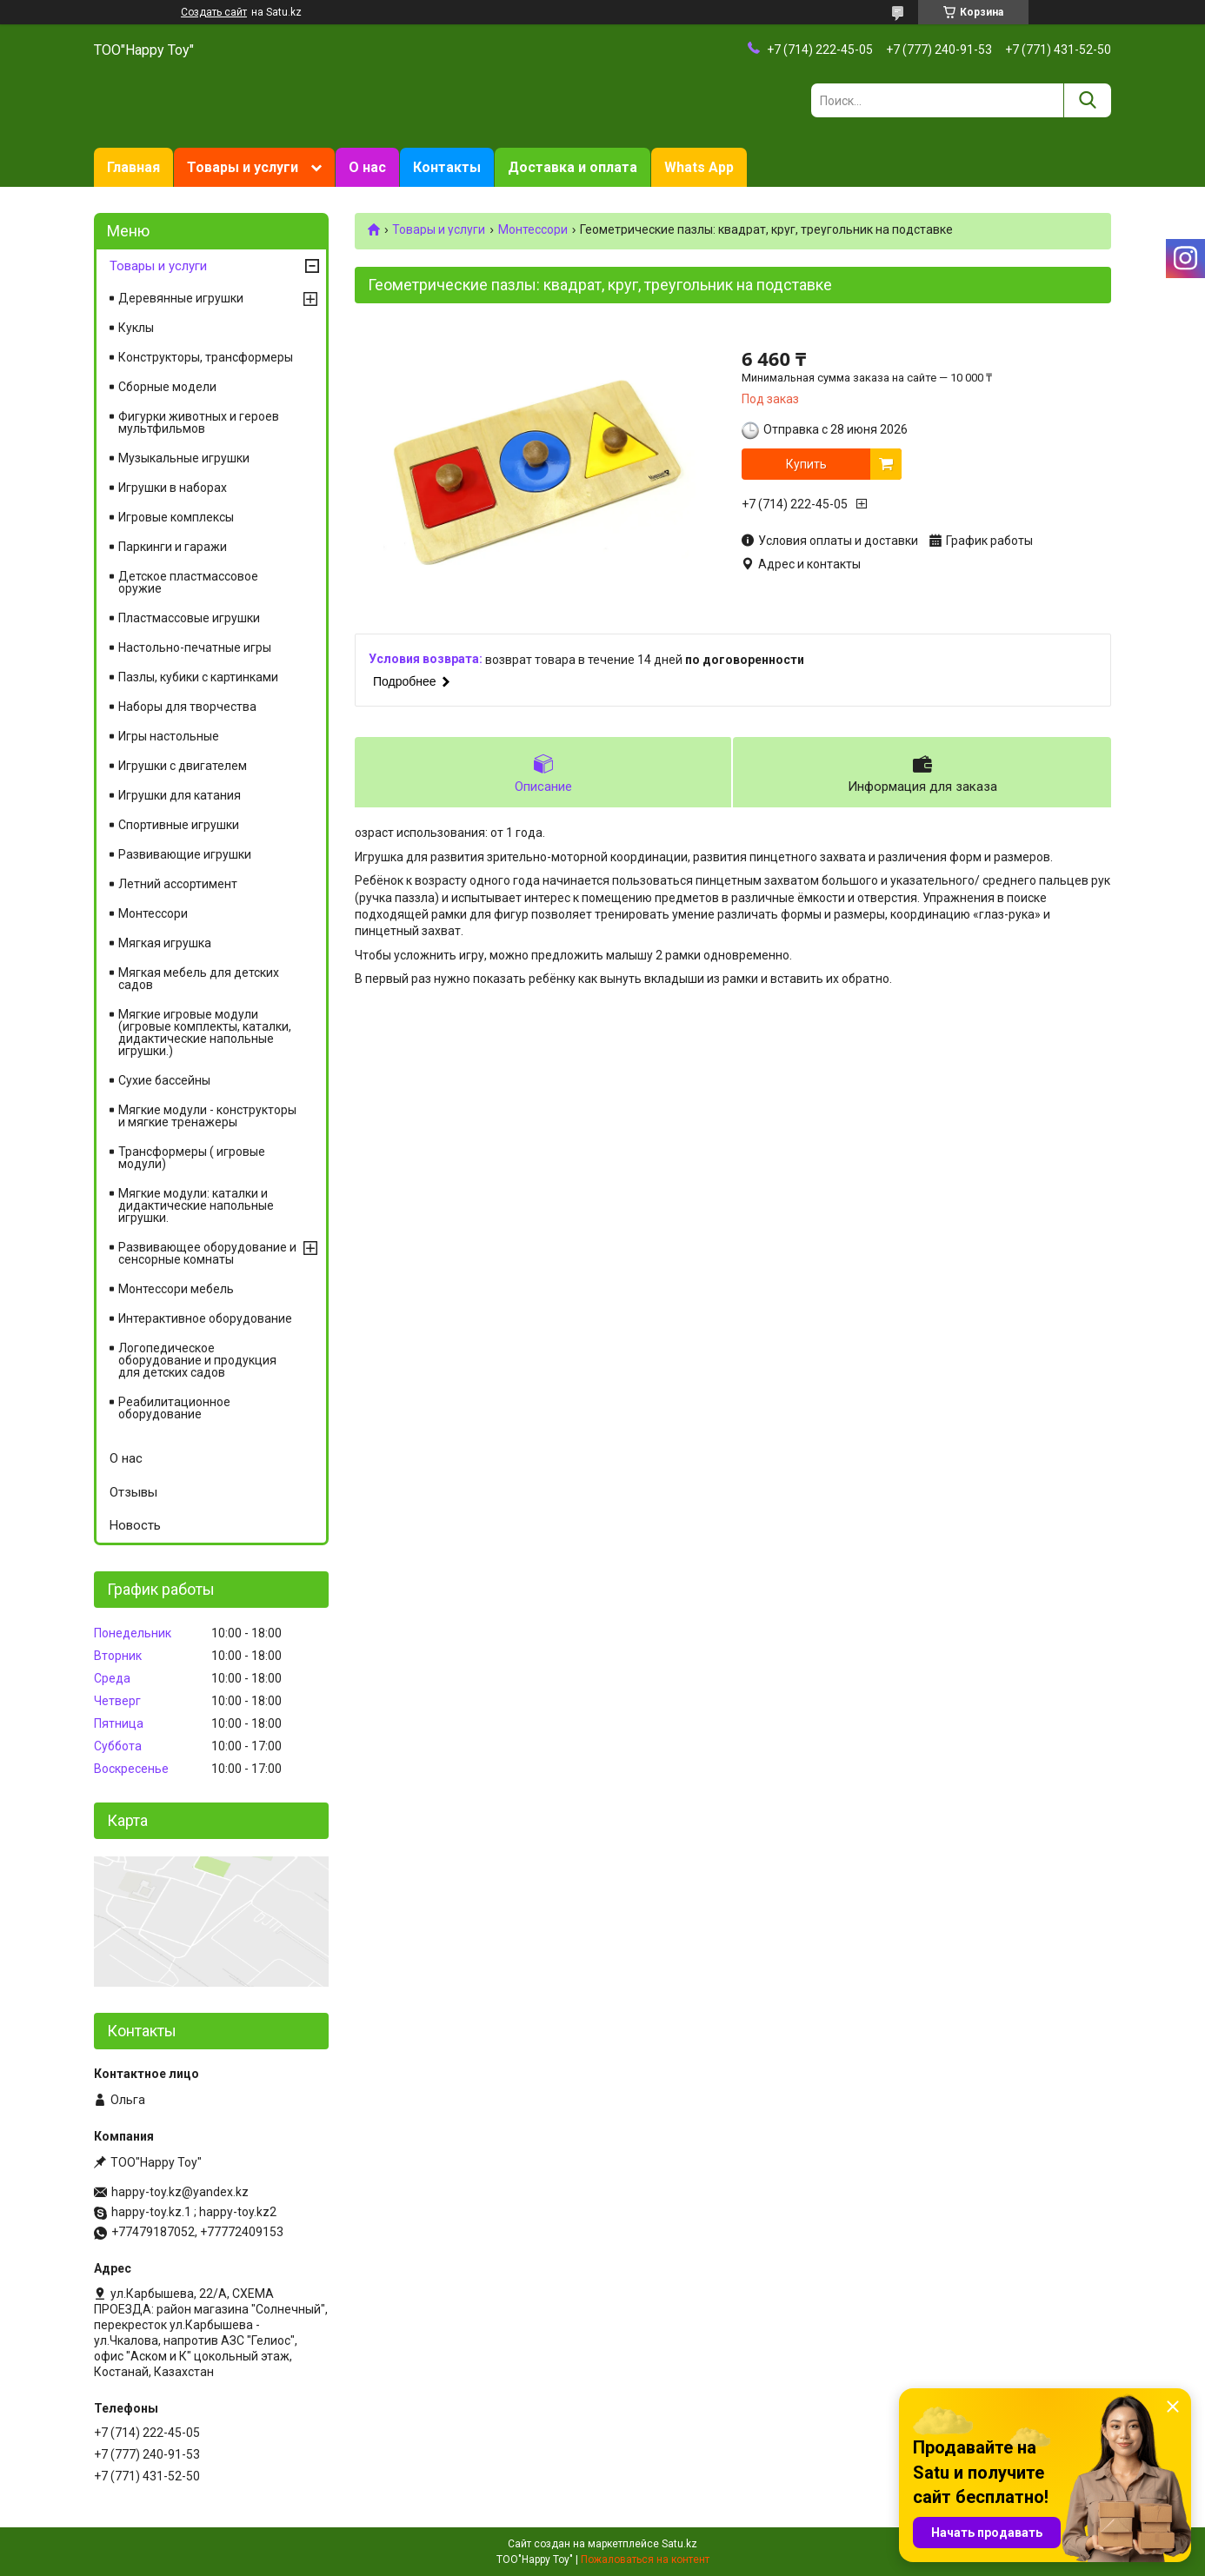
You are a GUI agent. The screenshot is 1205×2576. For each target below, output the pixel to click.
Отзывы (133, 1492)
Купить (806, 464)
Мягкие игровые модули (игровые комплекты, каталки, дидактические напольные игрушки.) (204, 1032)
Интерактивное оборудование (205, 1318)
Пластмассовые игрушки (189, 618)
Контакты (447, 167)
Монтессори (533, 229)
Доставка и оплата (572, 167)
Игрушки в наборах (172, 488)
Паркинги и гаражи (172, 547)
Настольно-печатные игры (194, 647)
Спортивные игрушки (178, 825)
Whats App (699, 167)
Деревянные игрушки (180, 298)
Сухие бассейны (164, 1080)
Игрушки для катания (179, 795)
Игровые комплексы (176, 517)
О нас (367, 167)
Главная (133, 167)
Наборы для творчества (187, 707)
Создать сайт (214, 12)
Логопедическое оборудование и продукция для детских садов (197, 1360)
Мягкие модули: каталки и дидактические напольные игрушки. (196, 1205)
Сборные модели (167, 387)
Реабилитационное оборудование (174, 1408)
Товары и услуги (242, 167)
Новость (135, 1525)
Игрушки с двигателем (182, 766)
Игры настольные (168, 736)
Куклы (136, 328)
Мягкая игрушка (164, 943)
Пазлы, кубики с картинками (198, 677)
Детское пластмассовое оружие (188, 582)
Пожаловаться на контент (645, 2559)
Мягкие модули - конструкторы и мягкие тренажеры (207, 1116)
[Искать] (1087, 100)
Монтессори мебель (176, 1289)
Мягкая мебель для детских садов (198, 979)
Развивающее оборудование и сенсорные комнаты (207, 1253)
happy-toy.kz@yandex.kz (180, 2192)
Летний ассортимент (177, 884)
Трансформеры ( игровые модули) (191, 1158)
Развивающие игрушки (184, 854)
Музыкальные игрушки (184, 458)
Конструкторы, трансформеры (205, 357)
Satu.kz (679, 2544)
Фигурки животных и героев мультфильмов (198, 422)
